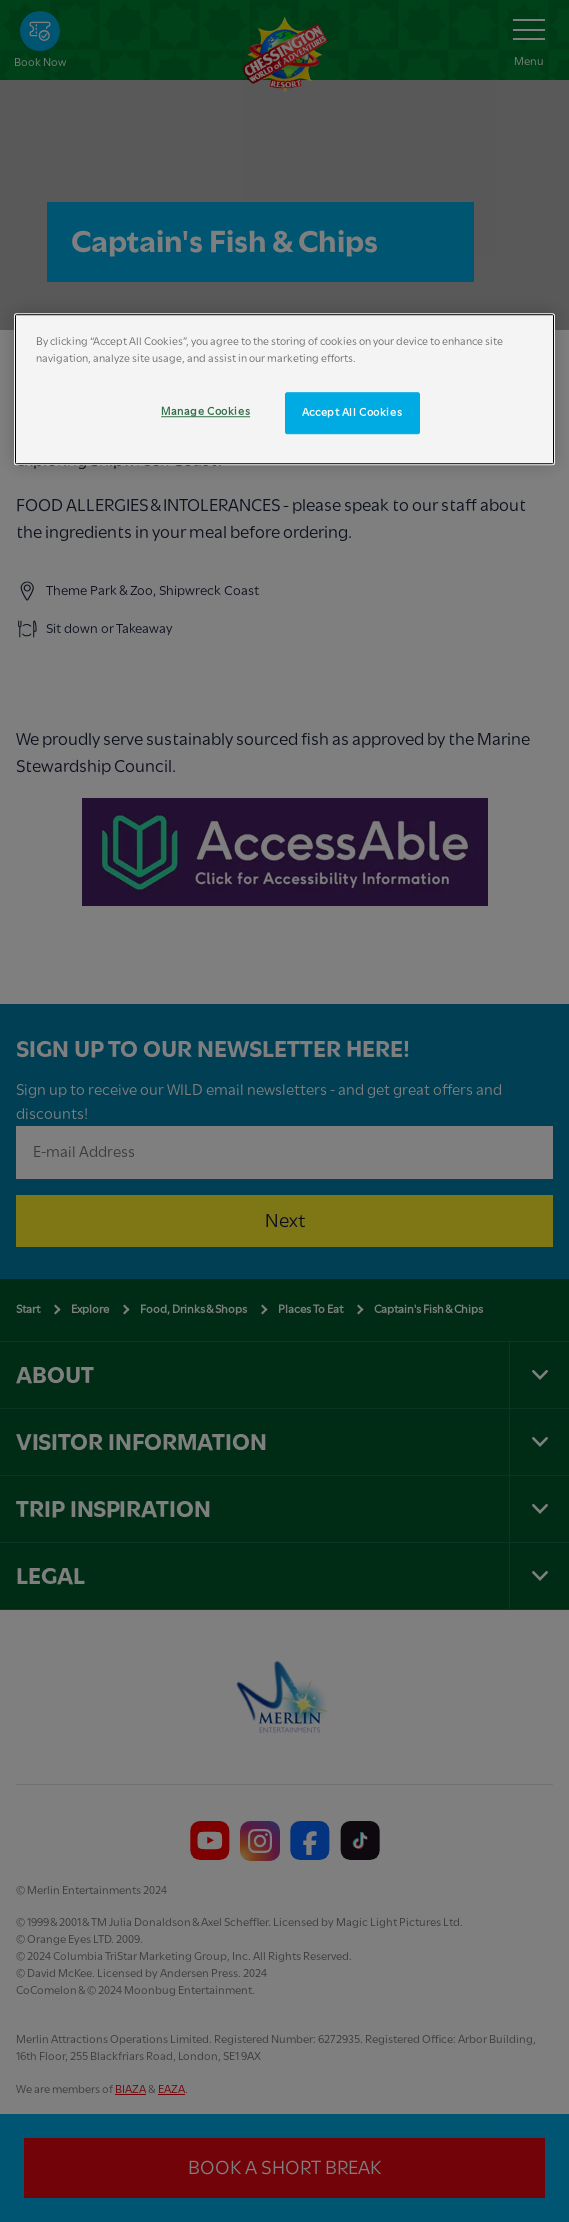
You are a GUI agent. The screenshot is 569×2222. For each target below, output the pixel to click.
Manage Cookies (205, 412)
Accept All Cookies (352, 413)
